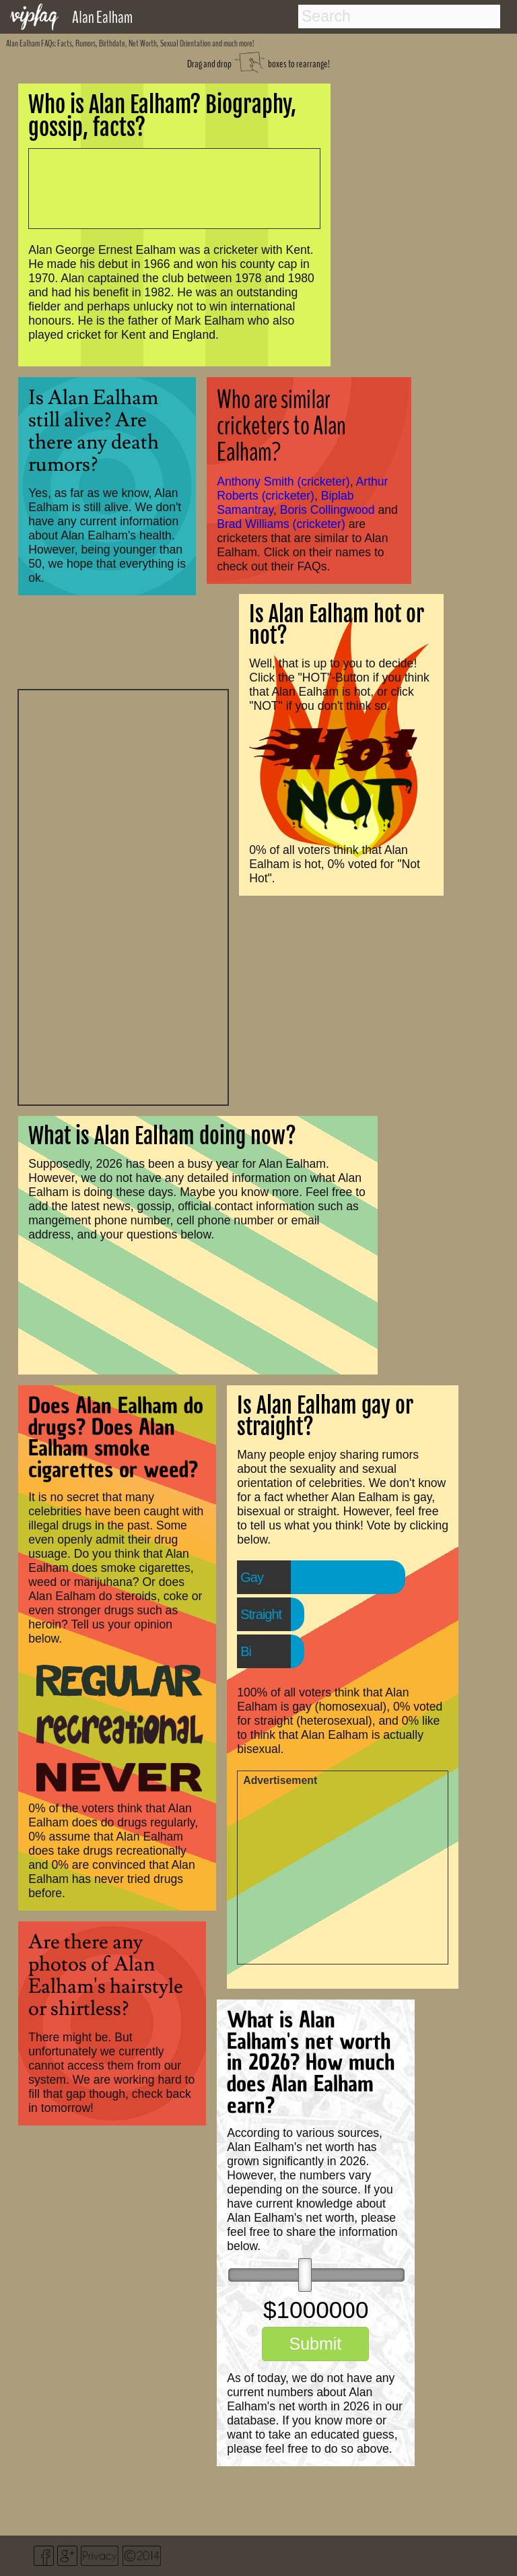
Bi (245, 1651)
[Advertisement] (123, 896)
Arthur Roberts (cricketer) (302, 488)
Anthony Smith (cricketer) (283, 481)
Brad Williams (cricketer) (281, 524)
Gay (251, 1577)
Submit (315, 2343)
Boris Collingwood (327, 510)
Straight (260, 1614)
